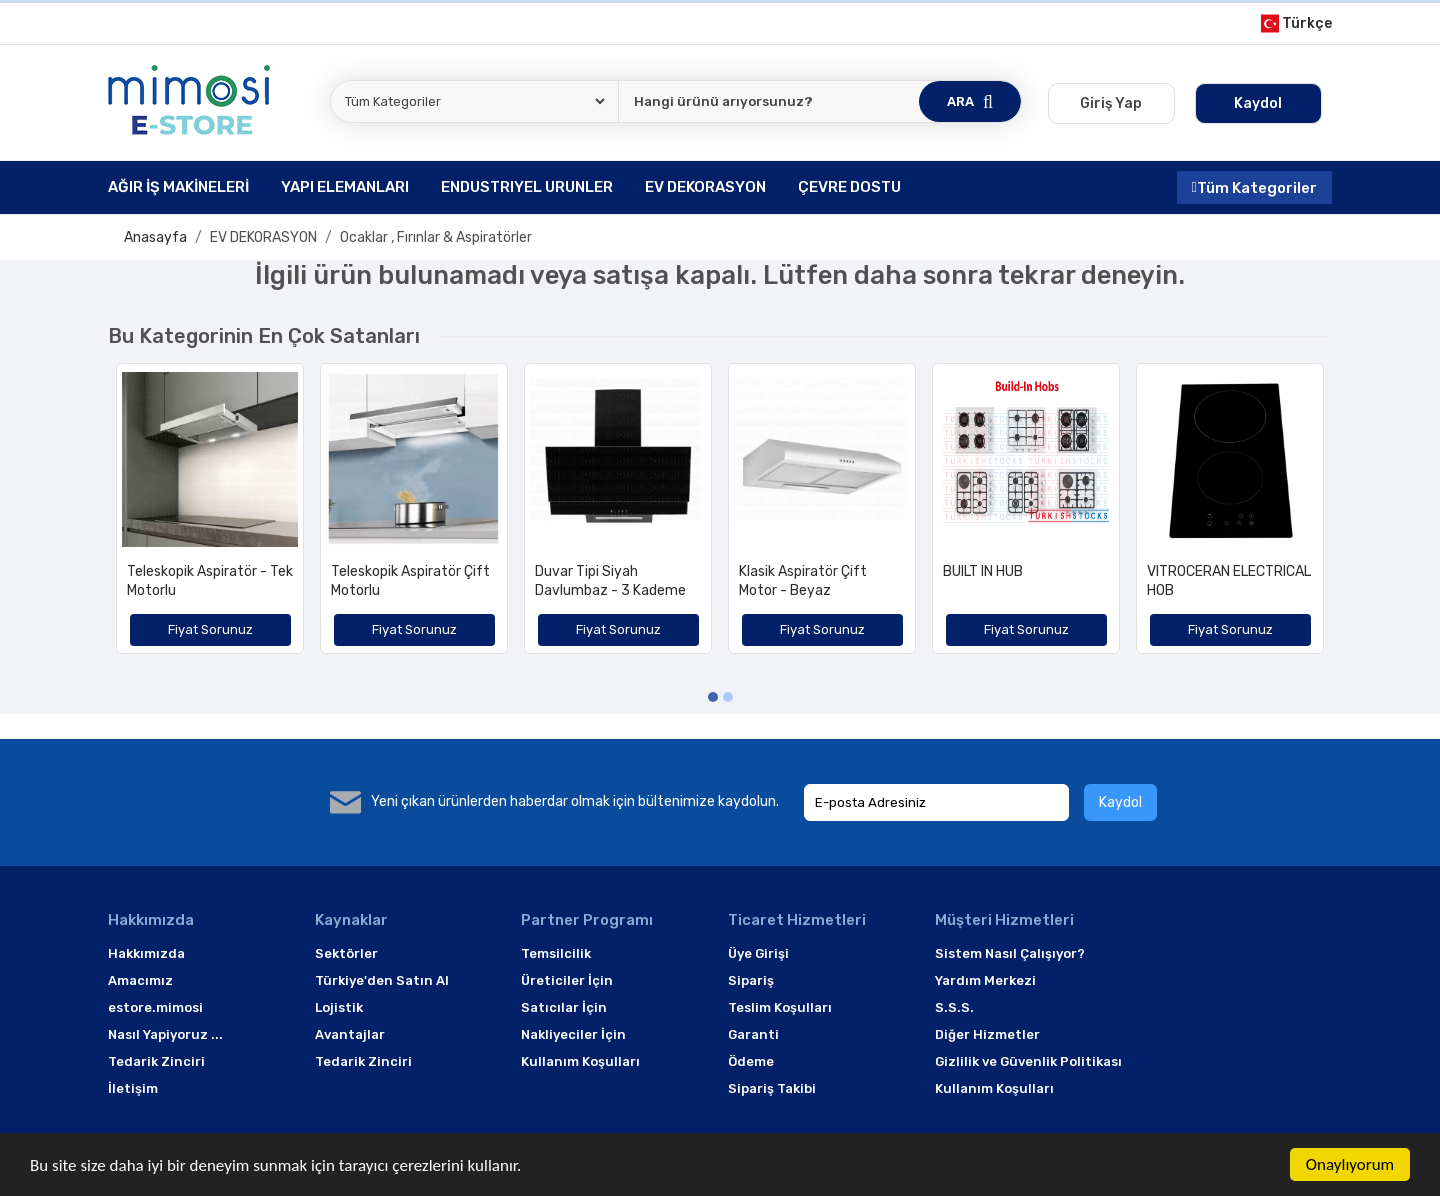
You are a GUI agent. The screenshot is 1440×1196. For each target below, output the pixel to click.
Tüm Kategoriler (1254, 187)
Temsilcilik (556, 953)
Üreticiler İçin (567, 980)
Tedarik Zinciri (156, 1061)
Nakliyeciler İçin (573, 1034)
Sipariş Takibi (772, 1088)
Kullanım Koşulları (580, 1061)
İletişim (133, 1088)
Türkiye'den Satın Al (382, 980)
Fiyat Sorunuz (210, 629)
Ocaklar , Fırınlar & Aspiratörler (436, 237)
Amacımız (140, 980)
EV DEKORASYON (263, 237)
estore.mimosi (155, 1007)
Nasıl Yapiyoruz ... (165, 1034)
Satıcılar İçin (564, 1007)
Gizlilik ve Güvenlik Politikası (1028, 1061)
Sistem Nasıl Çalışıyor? (1010, 953)
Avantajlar (350, 1034)
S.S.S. (954, 1007)
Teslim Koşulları (780, 1007)
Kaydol (1120, 802)
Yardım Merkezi (985, 980)
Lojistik (339, 1007)
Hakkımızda (146, 953)
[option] (210, 516)
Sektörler (346, 953)
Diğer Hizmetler (987, 1034)
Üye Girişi (758, 953)
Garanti (753, 1034)
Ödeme (751, 1061)
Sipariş (751, 980)
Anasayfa (155, 237)
